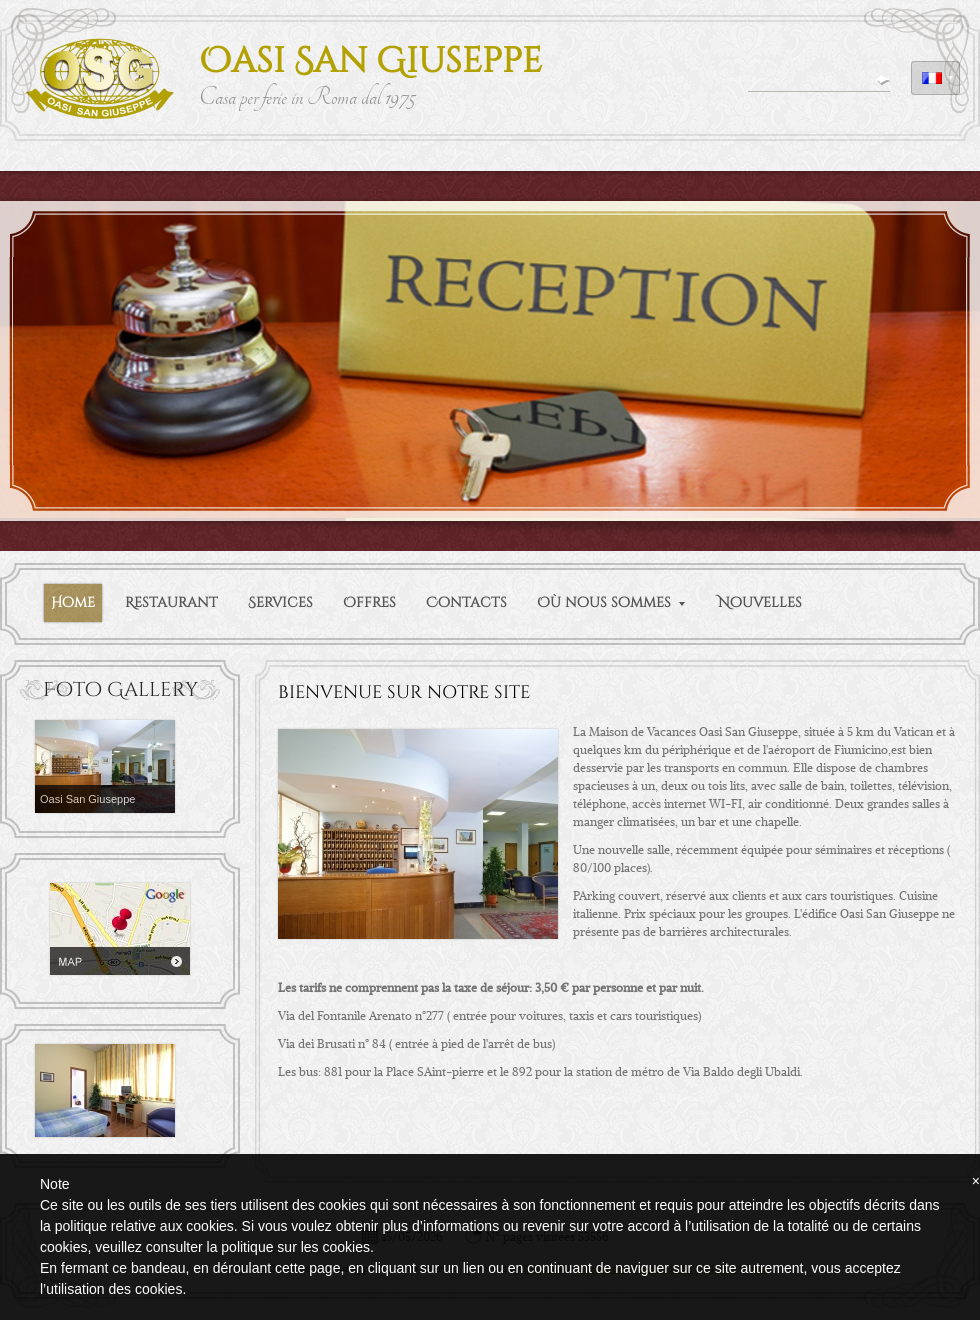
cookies (345, 1247)
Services (280, 602)
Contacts (466, 602)
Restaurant (171, 602)
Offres (369, 602)
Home (73, 602)
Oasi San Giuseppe (370, 61)
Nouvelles (760, 602)
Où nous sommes (611, 602)
